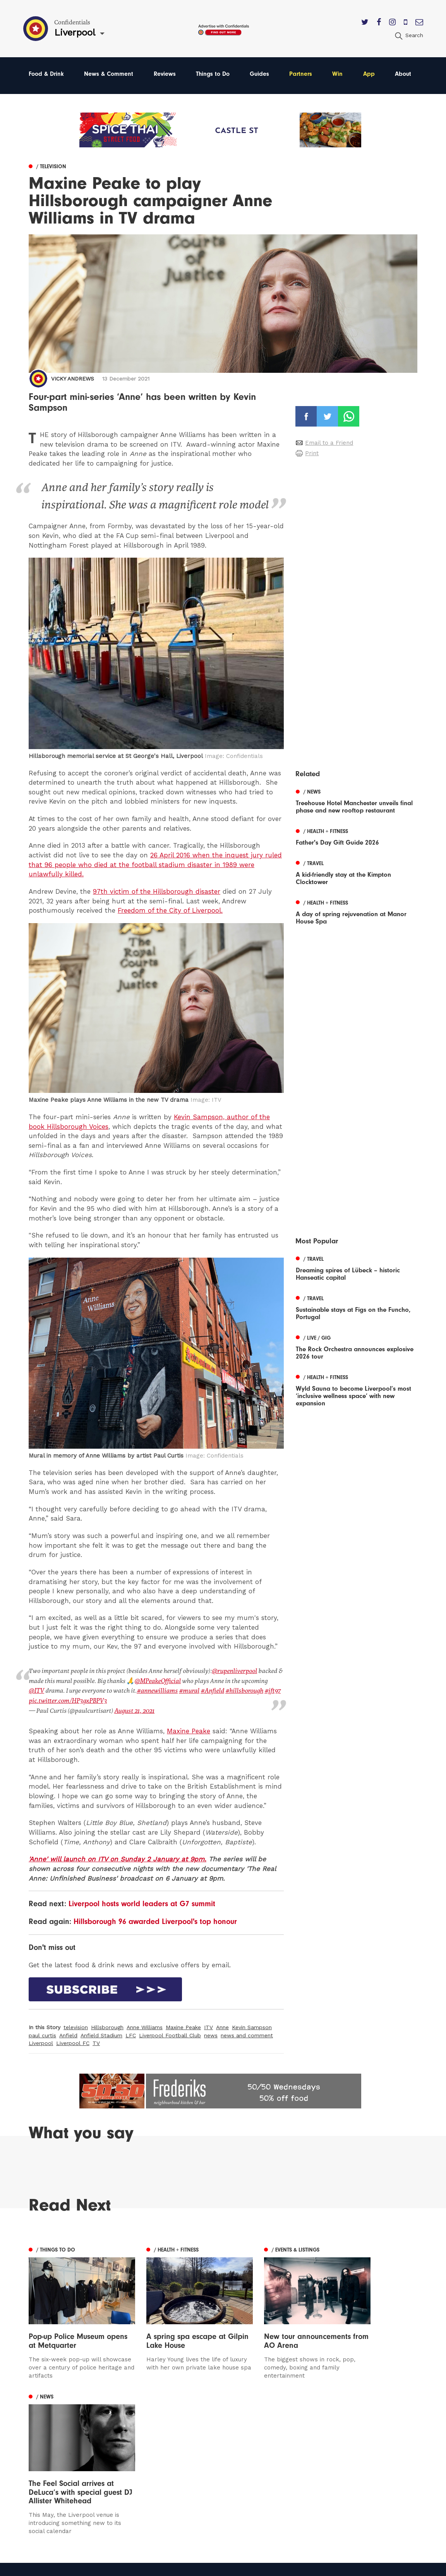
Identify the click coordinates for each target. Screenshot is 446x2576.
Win (337, 73)
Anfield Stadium (101, 2033)
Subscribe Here (285, 2452)
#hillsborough (226, 1689)
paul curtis (42, 2033)
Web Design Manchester (290, 2568)
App (369, 73)
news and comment (247, 2033)
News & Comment (108, 73)
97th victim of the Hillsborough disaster (156, 891)
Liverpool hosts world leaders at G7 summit (142, 1901)
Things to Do (213, 73)
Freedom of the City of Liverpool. (170, 910)
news (211, 2033)
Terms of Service (287, 2474)
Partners (300, 73)
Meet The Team (285, 2485)
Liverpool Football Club (170, 2033)
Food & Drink (46, 73)
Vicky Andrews (72, 379)
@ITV (276, 1680)
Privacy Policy (282, 2463)
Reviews (165, 73)
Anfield (68, 2033)
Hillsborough (107, 2026)
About (403, 73)
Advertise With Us (288, 2441)
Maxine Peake (188, 1729)
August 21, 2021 (134, 1709)
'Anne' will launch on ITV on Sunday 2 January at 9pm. (117, 1857)
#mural (171, 1689)
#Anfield (194, 1689)
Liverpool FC (72, 2041)
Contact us (278, 2430)
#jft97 (254, 1689)
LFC (130, 2033)
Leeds (37, 2441)
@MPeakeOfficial (157, 1680)
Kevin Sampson (252, 2026)
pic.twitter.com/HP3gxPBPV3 (67, 1699)
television (75, 2026)
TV (96, 2041)
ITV (208, 2026)
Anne (222, 2026)
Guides (259, 73)
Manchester (46, 2430)
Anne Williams (145, 2026)
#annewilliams (140, 1689)
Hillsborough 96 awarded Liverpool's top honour (155, 1919)
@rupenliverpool (234, 1671)
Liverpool (41, 2041)
